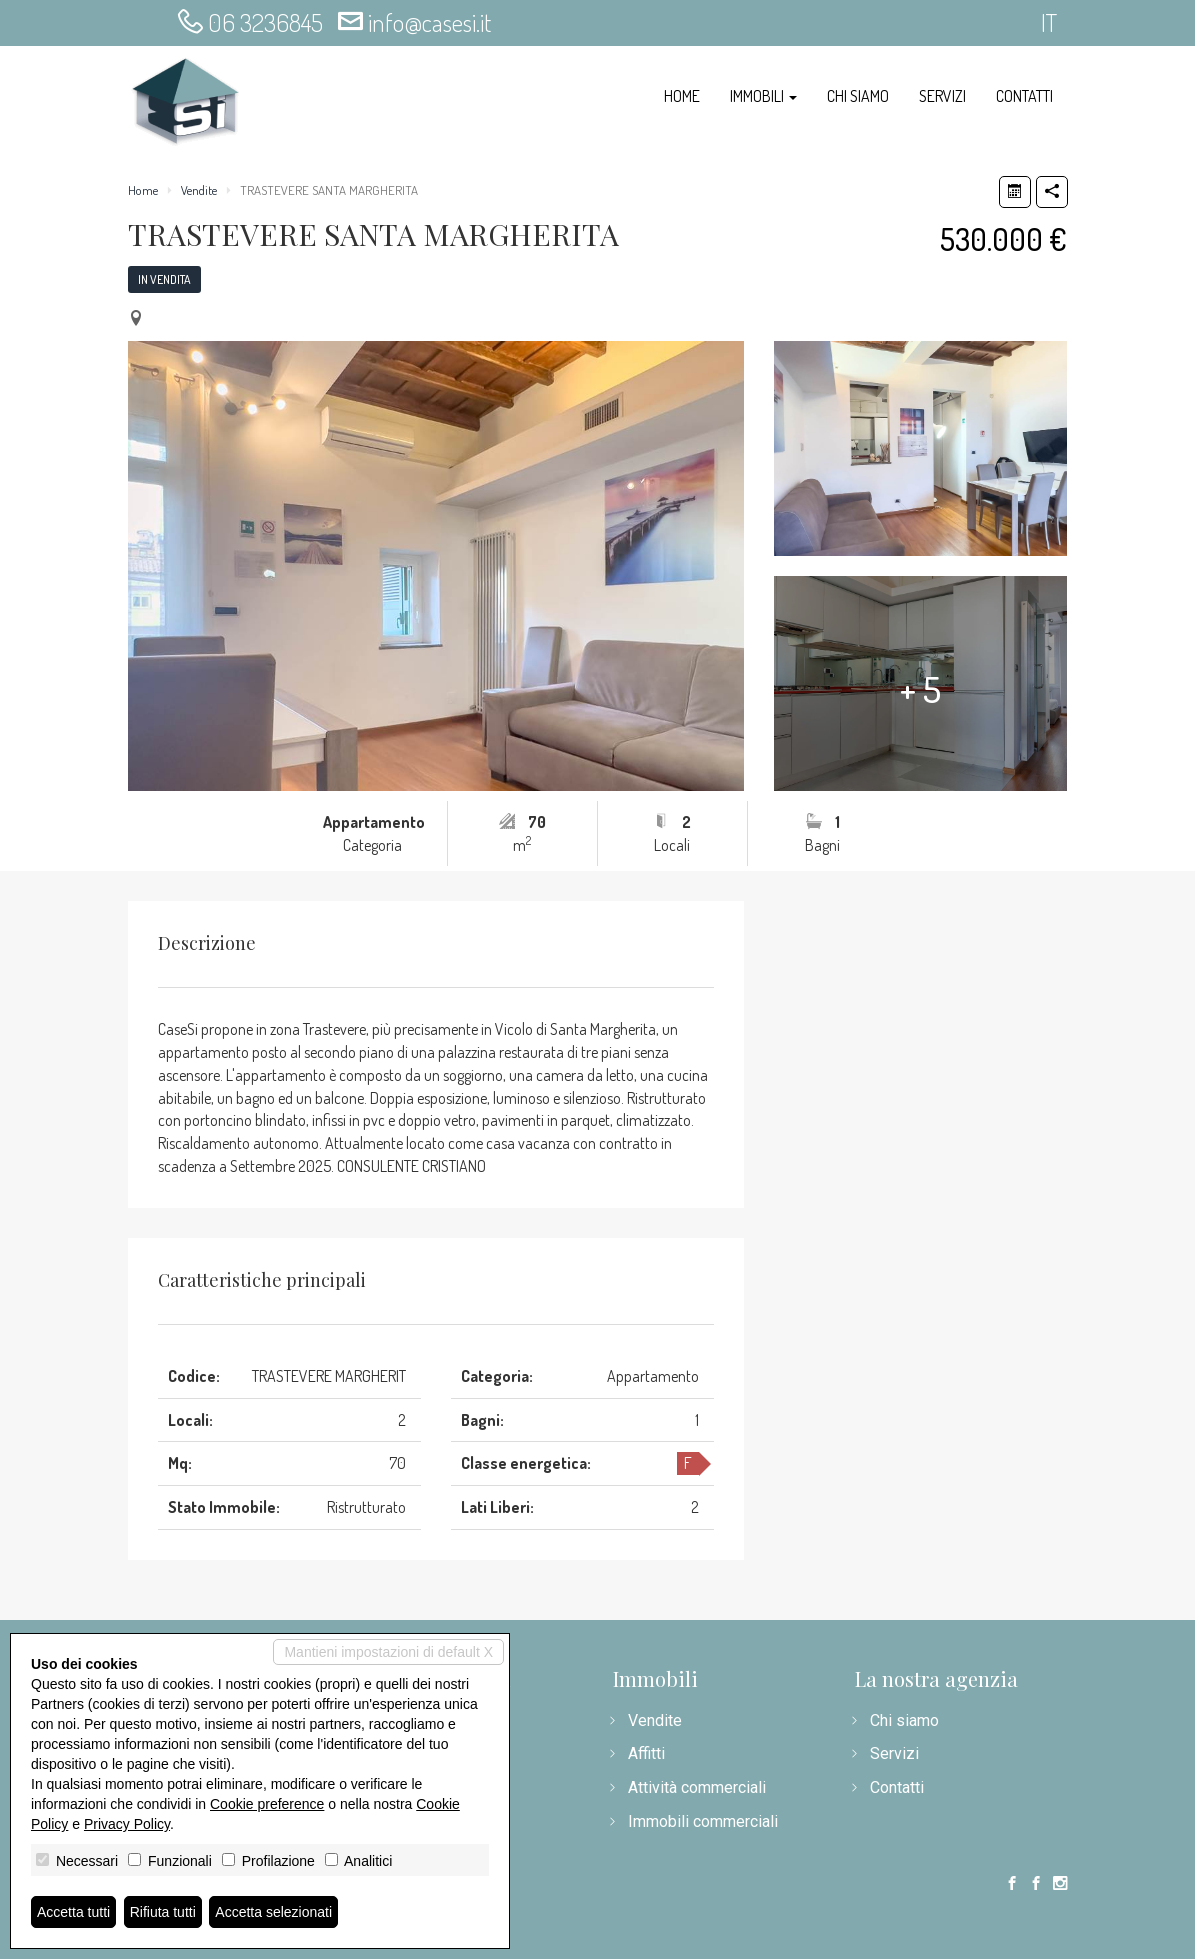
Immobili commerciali (703, 1821)
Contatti (1024, 96)
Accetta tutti (73, 1912)
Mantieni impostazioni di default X (388, 1652)
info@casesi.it (429, 22)
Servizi (942, 96)
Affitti (646, 1753)
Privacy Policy (127, 1824)
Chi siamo (858, 96)
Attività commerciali (697, 1787)
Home (682, 96)
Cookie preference (267, 1804)
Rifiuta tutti (163, 1912)
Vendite (199, 190)
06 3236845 (265, 22)
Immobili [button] (763, 96)
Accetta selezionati (273, 1912)
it (1049, 22)
